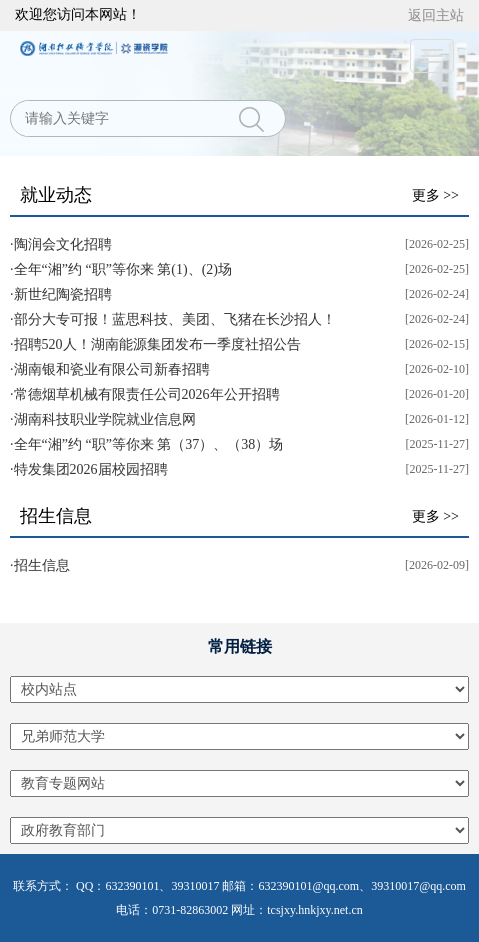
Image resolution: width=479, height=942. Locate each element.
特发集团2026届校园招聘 (91, 469)
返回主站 (436, 15)
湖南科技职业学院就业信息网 (105, 419)
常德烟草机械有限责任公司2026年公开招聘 (147, 394)
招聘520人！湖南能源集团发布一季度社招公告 (157, 344)
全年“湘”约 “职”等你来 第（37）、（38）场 (149, 444)
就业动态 (56, 195)
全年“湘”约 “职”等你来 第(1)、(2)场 (123, 269)
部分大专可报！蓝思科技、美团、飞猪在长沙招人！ (175, 319)
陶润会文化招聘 (63, 244)
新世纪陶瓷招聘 (63, 294)
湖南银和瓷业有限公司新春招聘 (112, 369)
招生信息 (56, 516)
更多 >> (435, 195)
